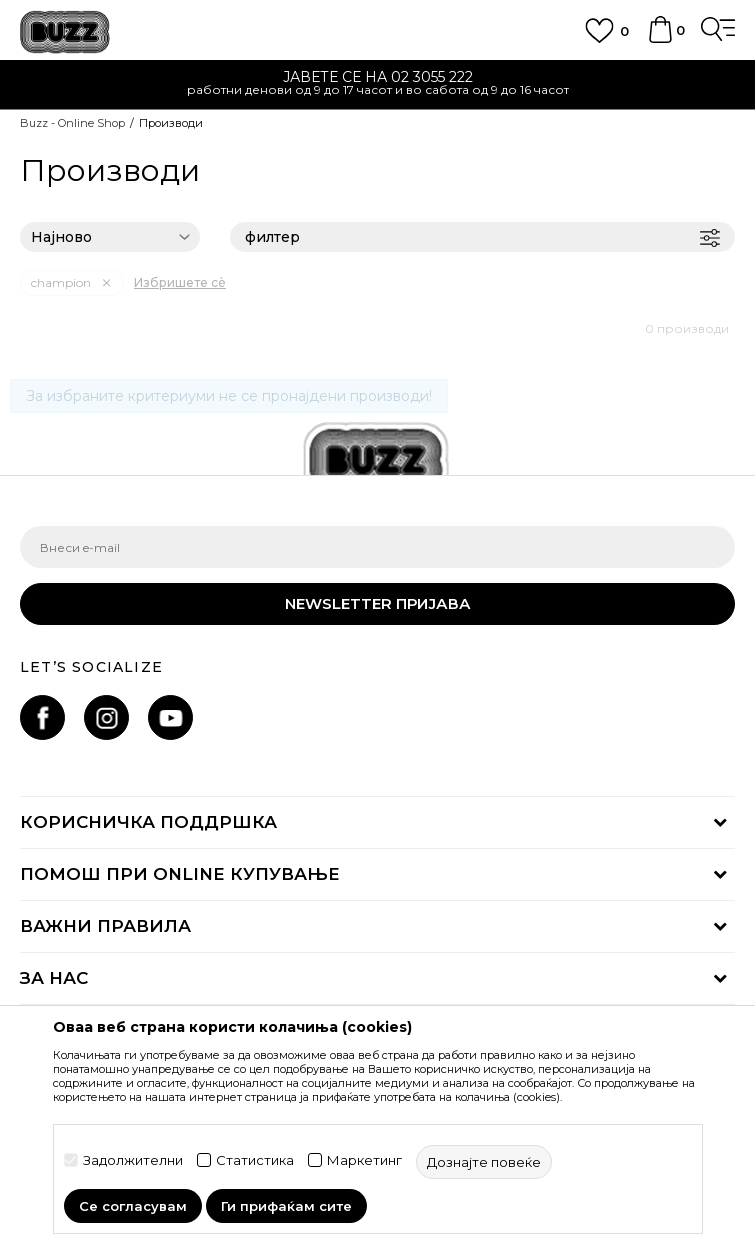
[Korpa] (660, 39)
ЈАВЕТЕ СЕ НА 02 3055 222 (378, 77)
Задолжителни (133, 1160)
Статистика (255, 1160)
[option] (377, 85)
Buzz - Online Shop (72, 123)
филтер (482, 237)
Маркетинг (364, 1160)
